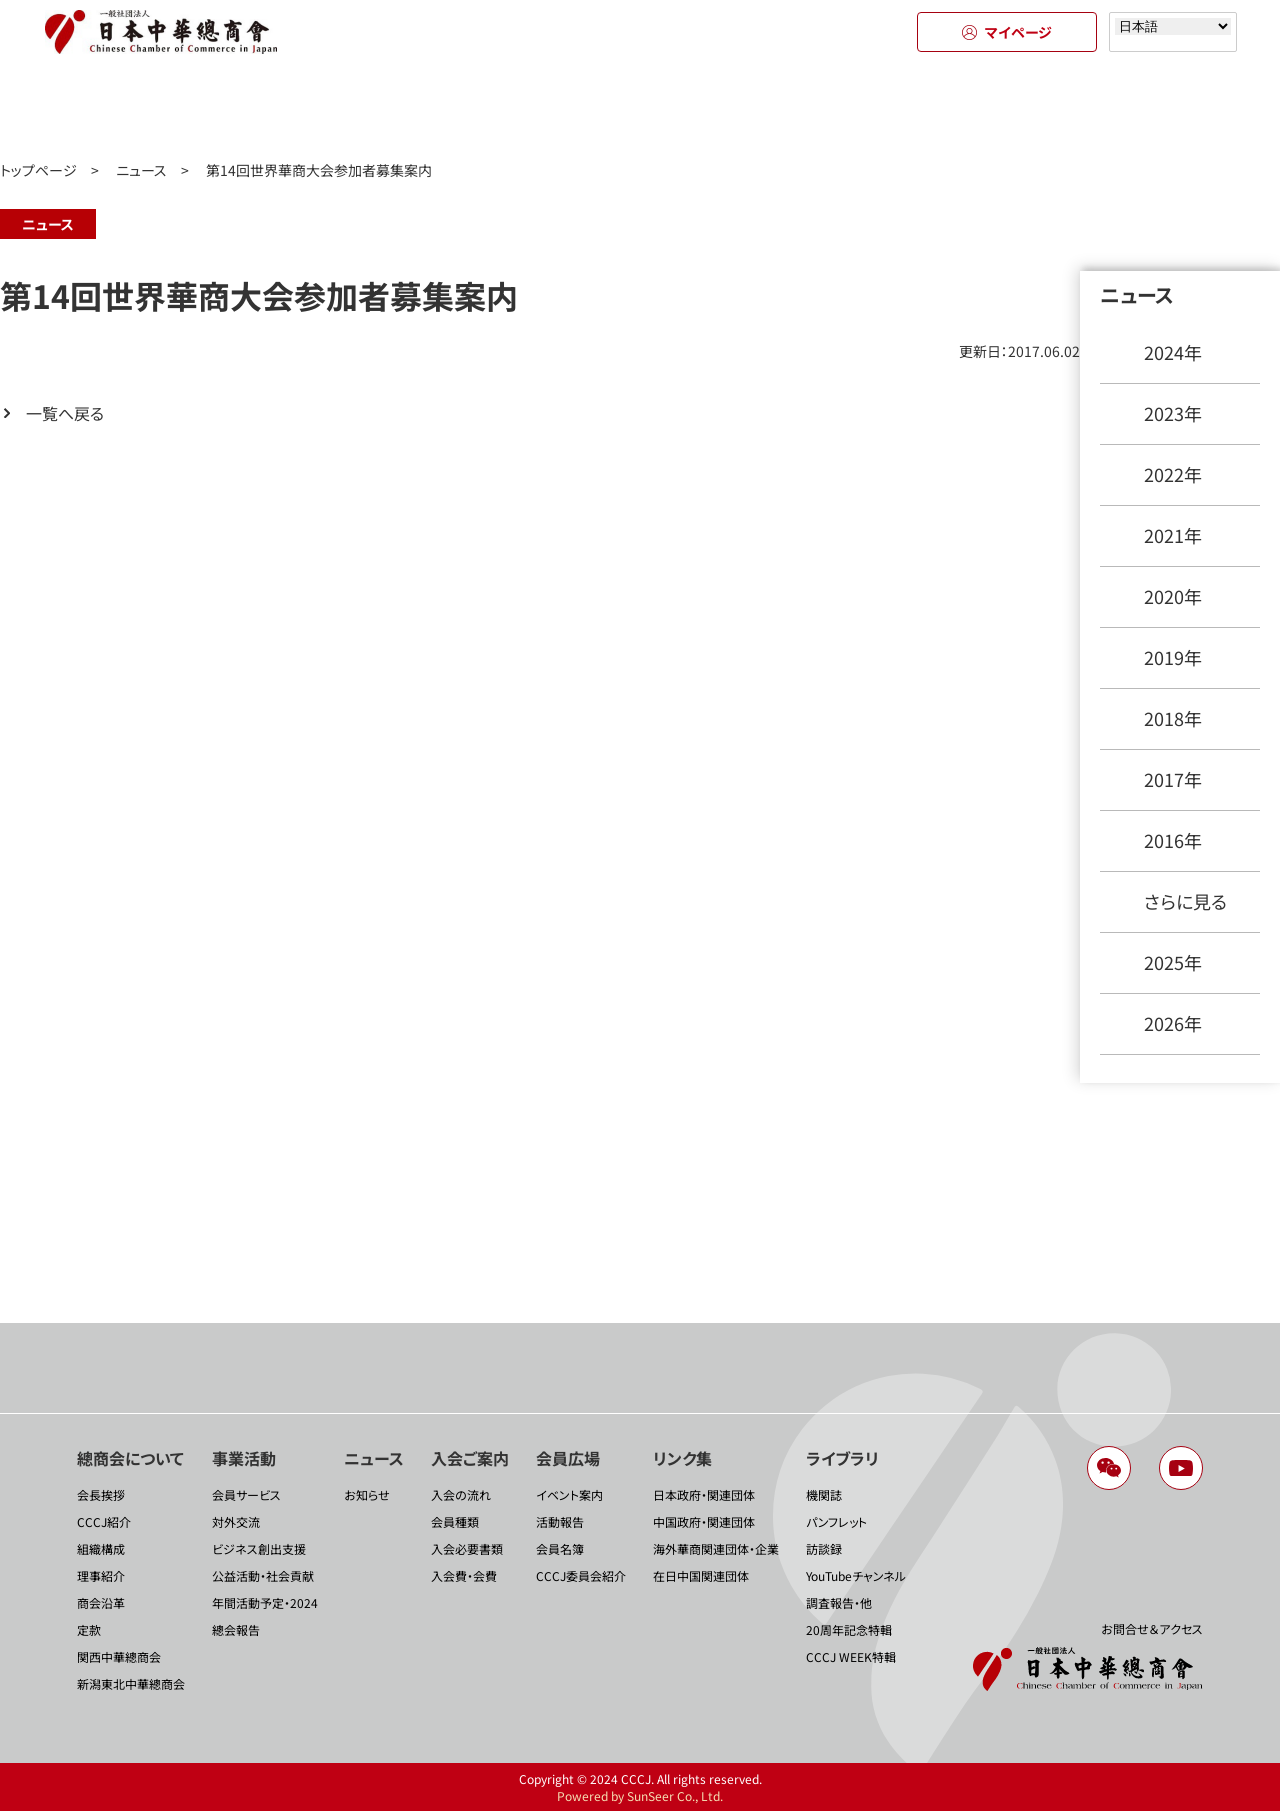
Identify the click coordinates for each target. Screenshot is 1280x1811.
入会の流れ (461, 1494)
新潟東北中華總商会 (131, 1683)
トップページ (38, 170)
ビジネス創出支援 (259, 1548)
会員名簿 (560, 1548)
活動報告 (560, 1521)
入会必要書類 (467, 1548)
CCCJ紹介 (104, 1521)
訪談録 (824, 1548)
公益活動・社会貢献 (263, 1575)
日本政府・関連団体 (704, 1494)
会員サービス (246, 1494)
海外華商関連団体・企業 (716, 1548)
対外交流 (236, 1521)
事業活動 (280, 108)
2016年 (1173, 840)
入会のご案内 (640, 108)
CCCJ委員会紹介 (581, 1575)
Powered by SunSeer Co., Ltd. (640, 1795)
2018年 (1173, 718)
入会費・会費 (464, 1575)
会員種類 (455, 1521)
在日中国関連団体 (701, 1575)
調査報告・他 (839, 1602)
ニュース (460, 108)
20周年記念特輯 (849, 1629)
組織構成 (101, 1548)
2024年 (1173, 352)
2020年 (1173, 596)
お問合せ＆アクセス (1152, 1628)
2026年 (1173, 1023)
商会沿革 (101, 1602)
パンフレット (836, 1521)
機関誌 (824, 1494)
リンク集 (1000, 108)
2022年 (1173, 474)
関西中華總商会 (119, 1656)
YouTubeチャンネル (856, 1575)
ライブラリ (1180, 108)
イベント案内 (569, 1494)
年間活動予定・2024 (265, 1602)
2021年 (1173, 535)
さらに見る (1185, 901)
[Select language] (1173, 26)
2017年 (1173, 779)
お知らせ (367, 1494)
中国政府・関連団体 (704, 1521)
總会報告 (236, 1629)
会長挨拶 (101, 1494)
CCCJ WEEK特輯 (851, 1656)
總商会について (100, 108)
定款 (89, 1629)
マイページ (1007, 32)
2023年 (1173, 413)
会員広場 (820, 108)
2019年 (1173, 657)
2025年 (1173, 962)
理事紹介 (101, 1575)
